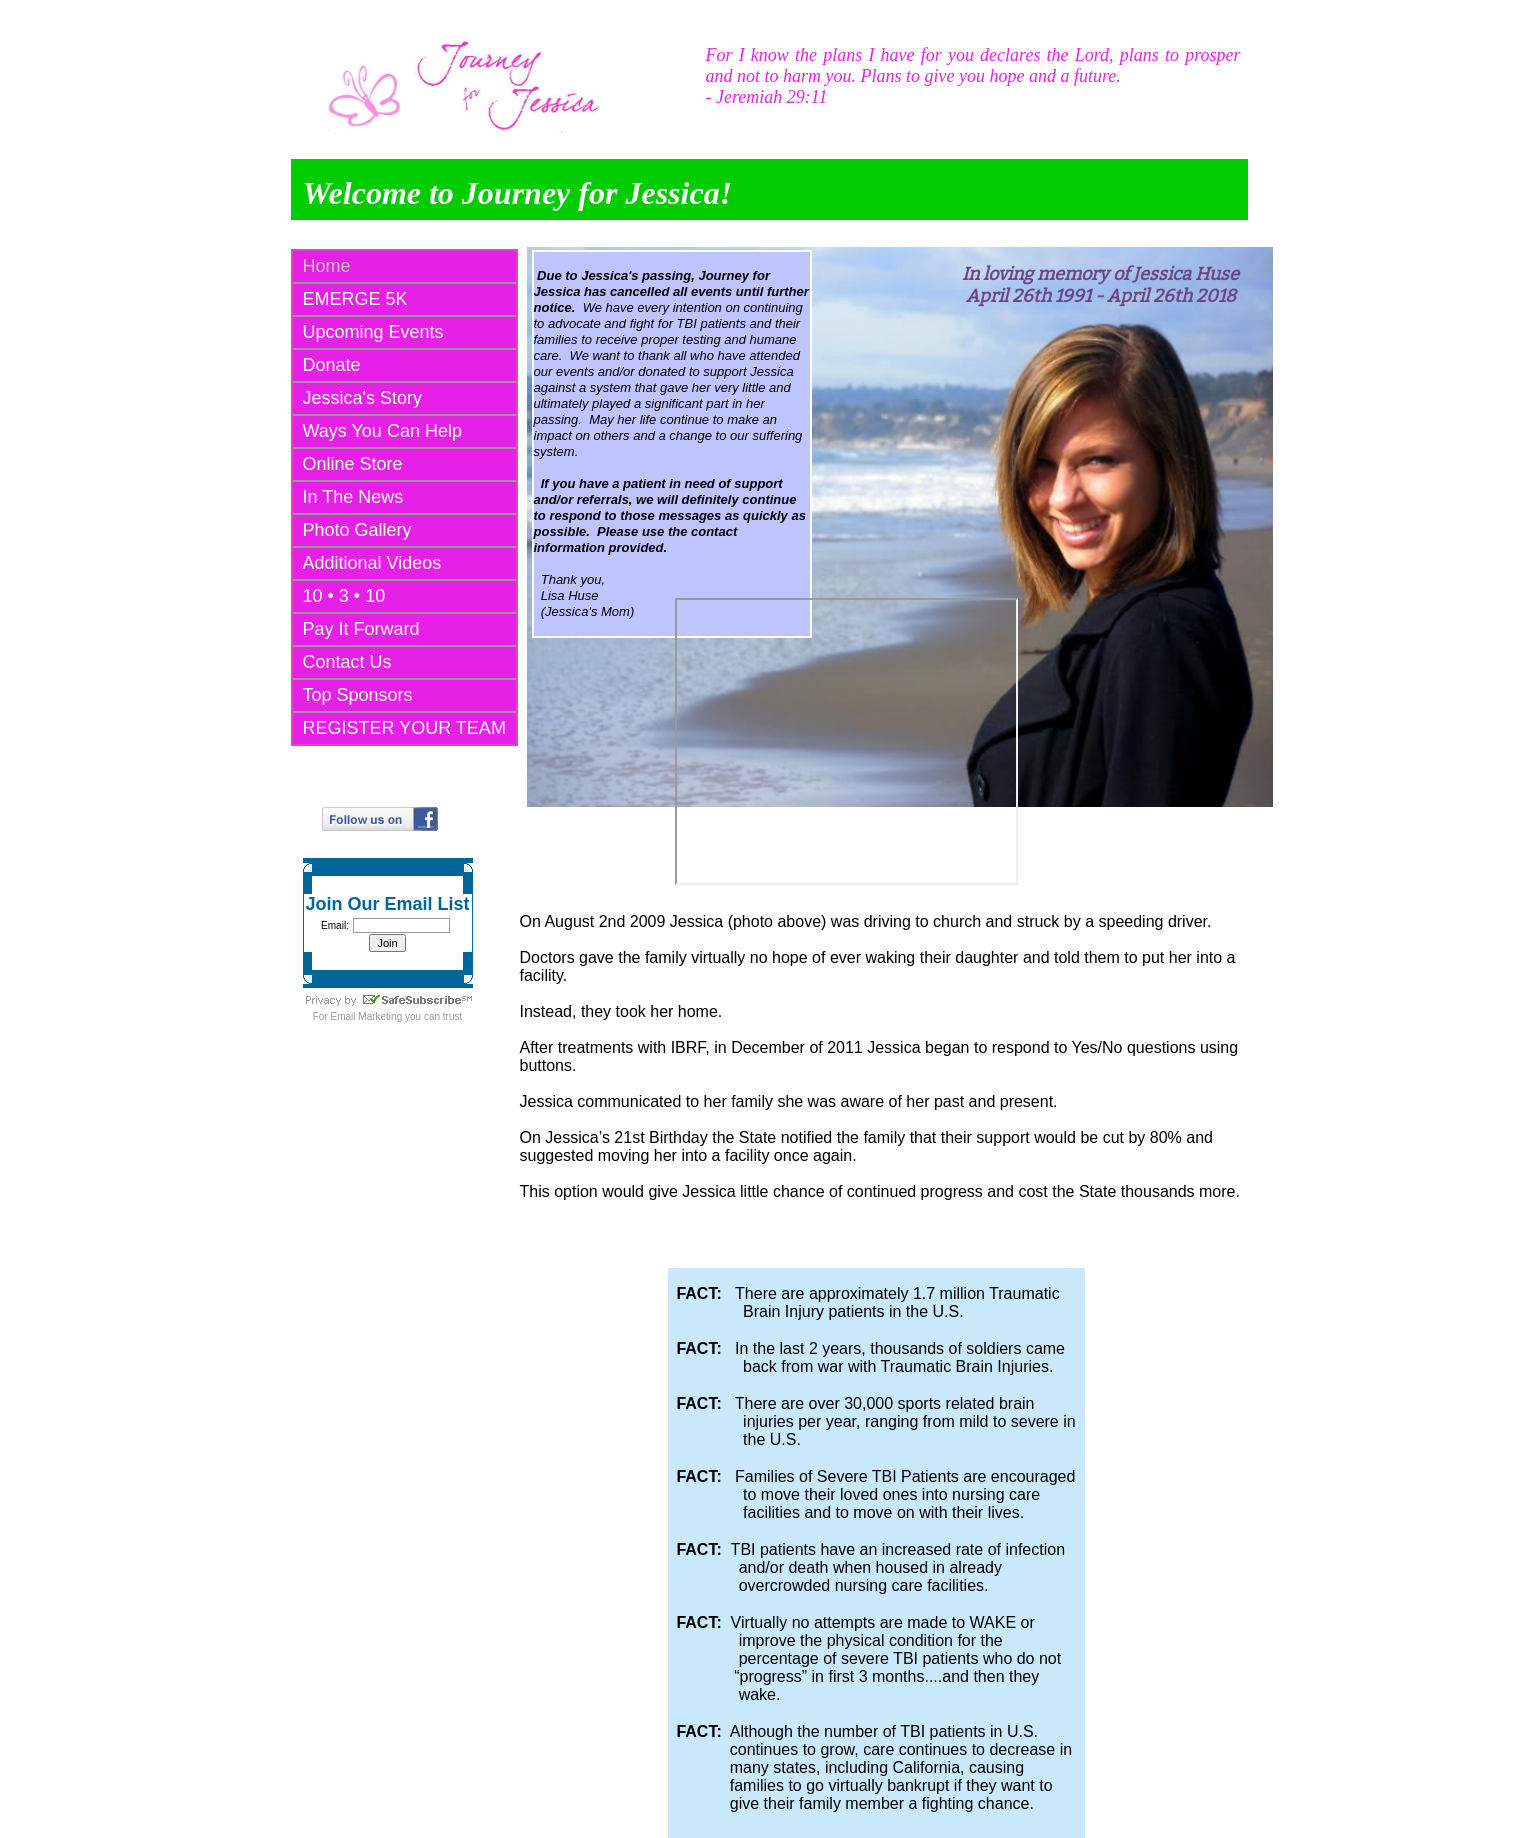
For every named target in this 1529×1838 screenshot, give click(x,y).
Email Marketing (367, 1016)
